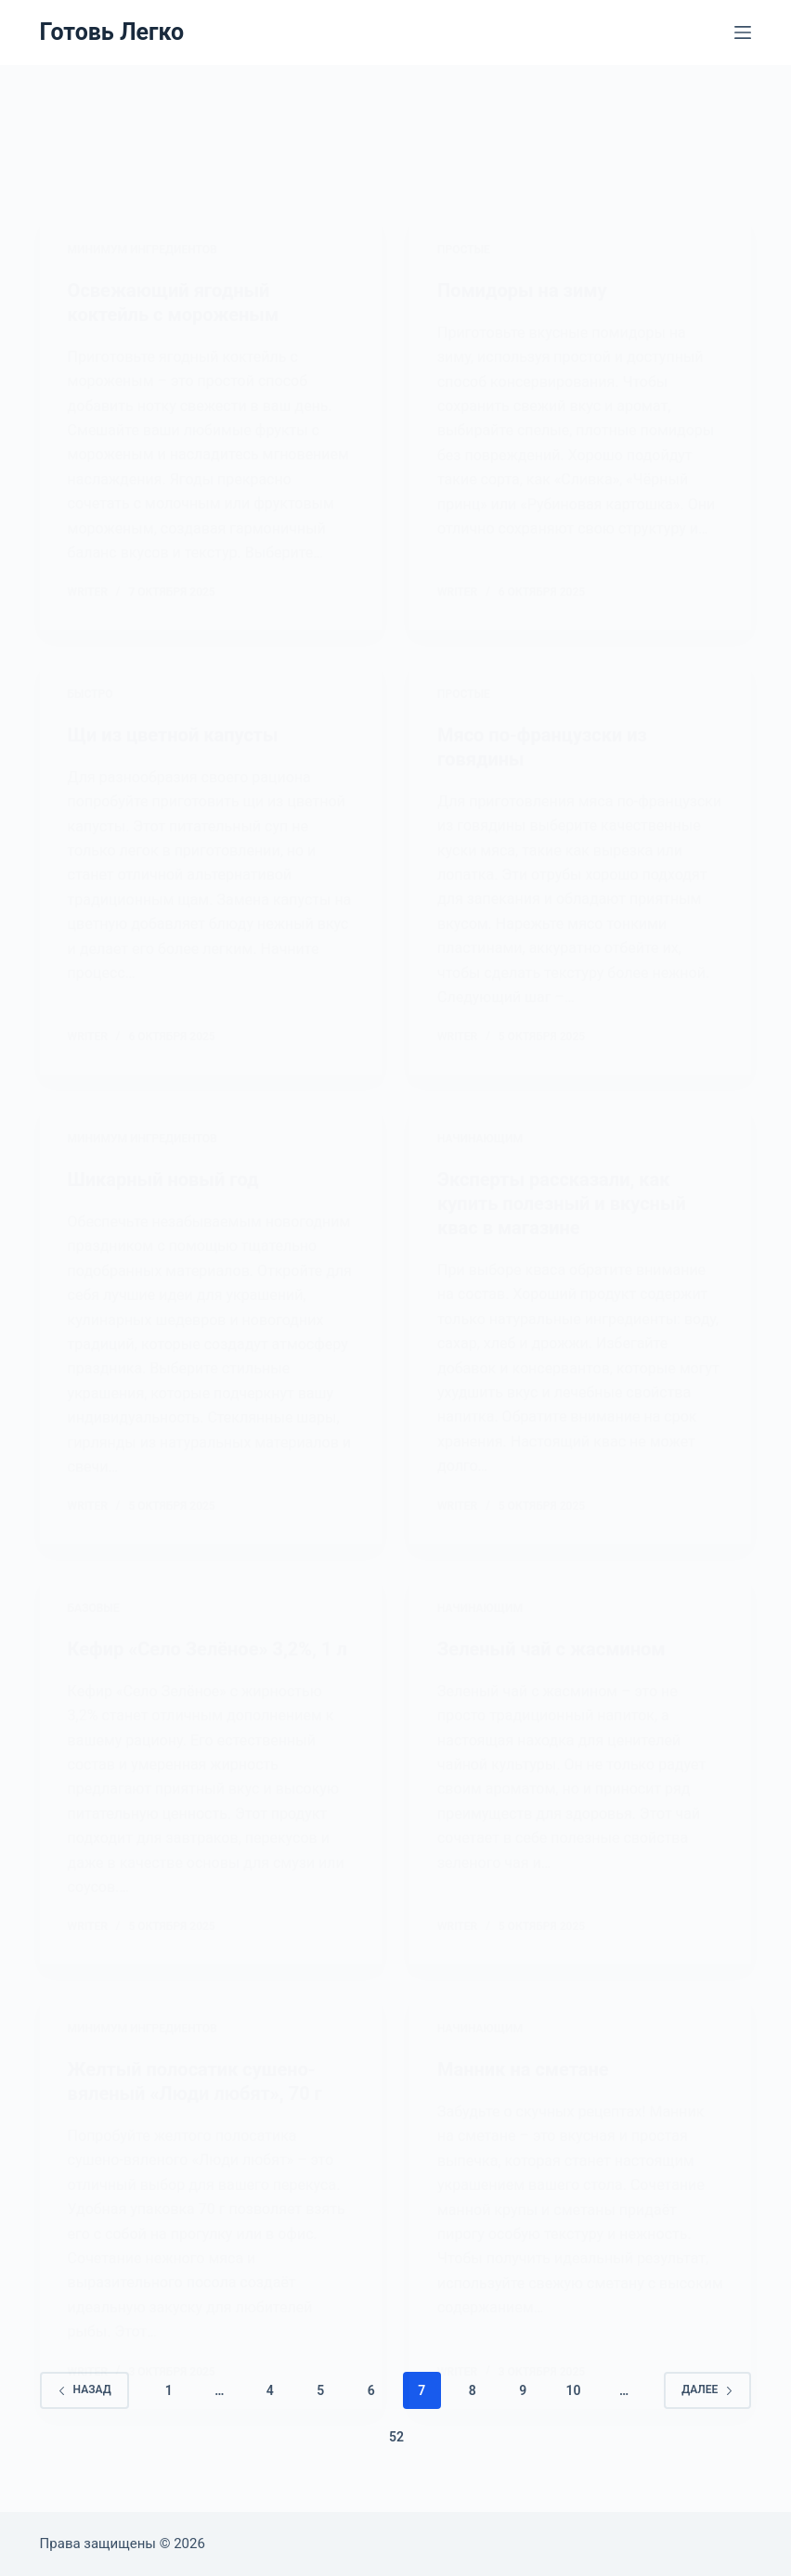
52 (396, 2436)
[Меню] (742, 32)
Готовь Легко (112, 32)
